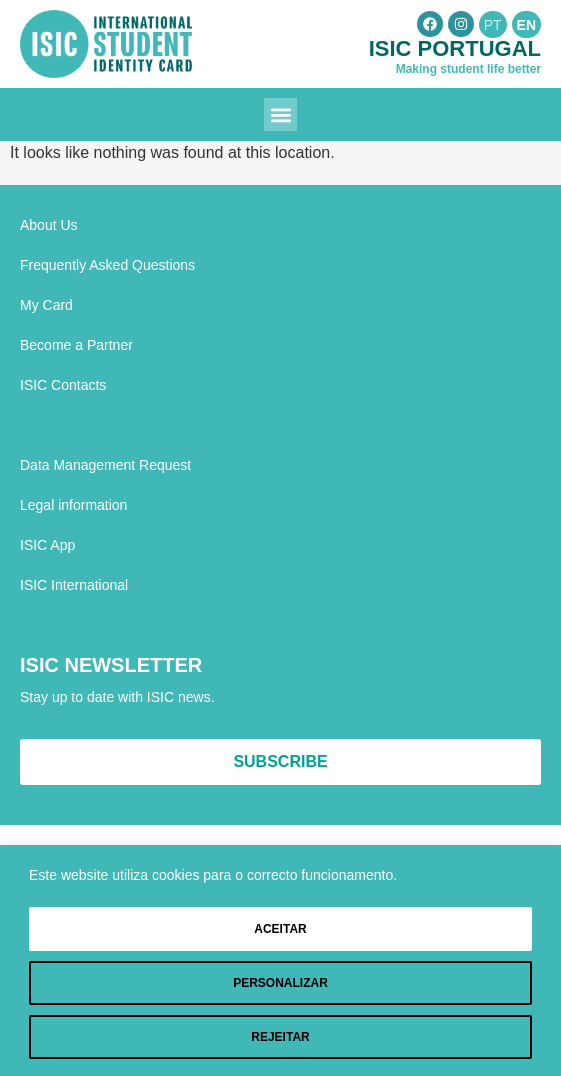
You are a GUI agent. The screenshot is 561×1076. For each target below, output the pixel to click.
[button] (280, 114)
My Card (46, 305)
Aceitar (280, 929)
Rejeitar (280, 1037)
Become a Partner (76, 345)
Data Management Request (105, 465)
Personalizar (280, 983)
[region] (280, 960)
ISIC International (74, 585)
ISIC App (47, 545)
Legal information (73, 505)
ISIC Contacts (63, 385)
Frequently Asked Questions (107, 265)
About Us (49, 225)
